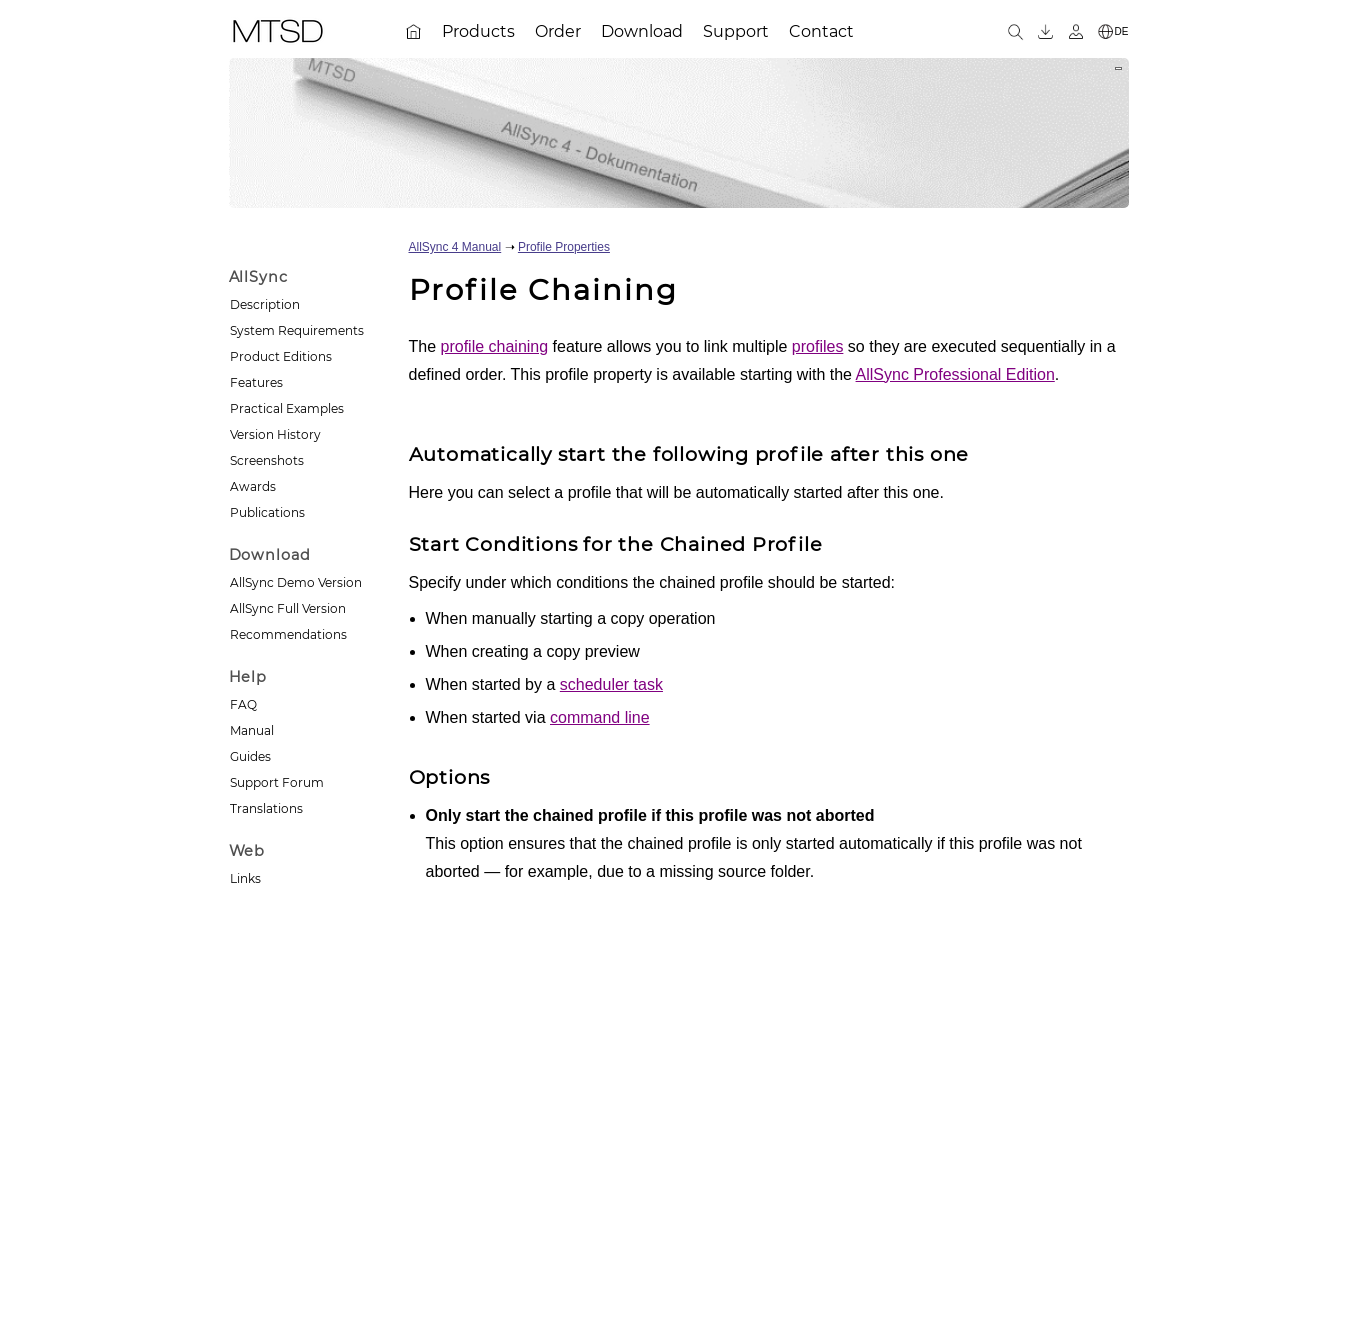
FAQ (243, 704)
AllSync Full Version (288, 608)
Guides (250, 756)
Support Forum (277, 782)
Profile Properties (564, 247)
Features (256, 382)
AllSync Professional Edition (955, 374)
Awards (253, 486)
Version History (275, 434)
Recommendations (288, 634)
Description (265, 304)
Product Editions (281, 356)
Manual (252, 730)
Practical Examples (287, 408)
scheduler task (611, 684)
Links (245, 878)
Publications (267, 512)
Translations (266, 808)
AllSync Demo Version (296, 582)
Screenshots (267, 460)
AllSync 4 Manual (455, 247)
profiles (818, 346)
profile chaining (495, 346)
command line (600, 717)
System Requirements (297, 330)
